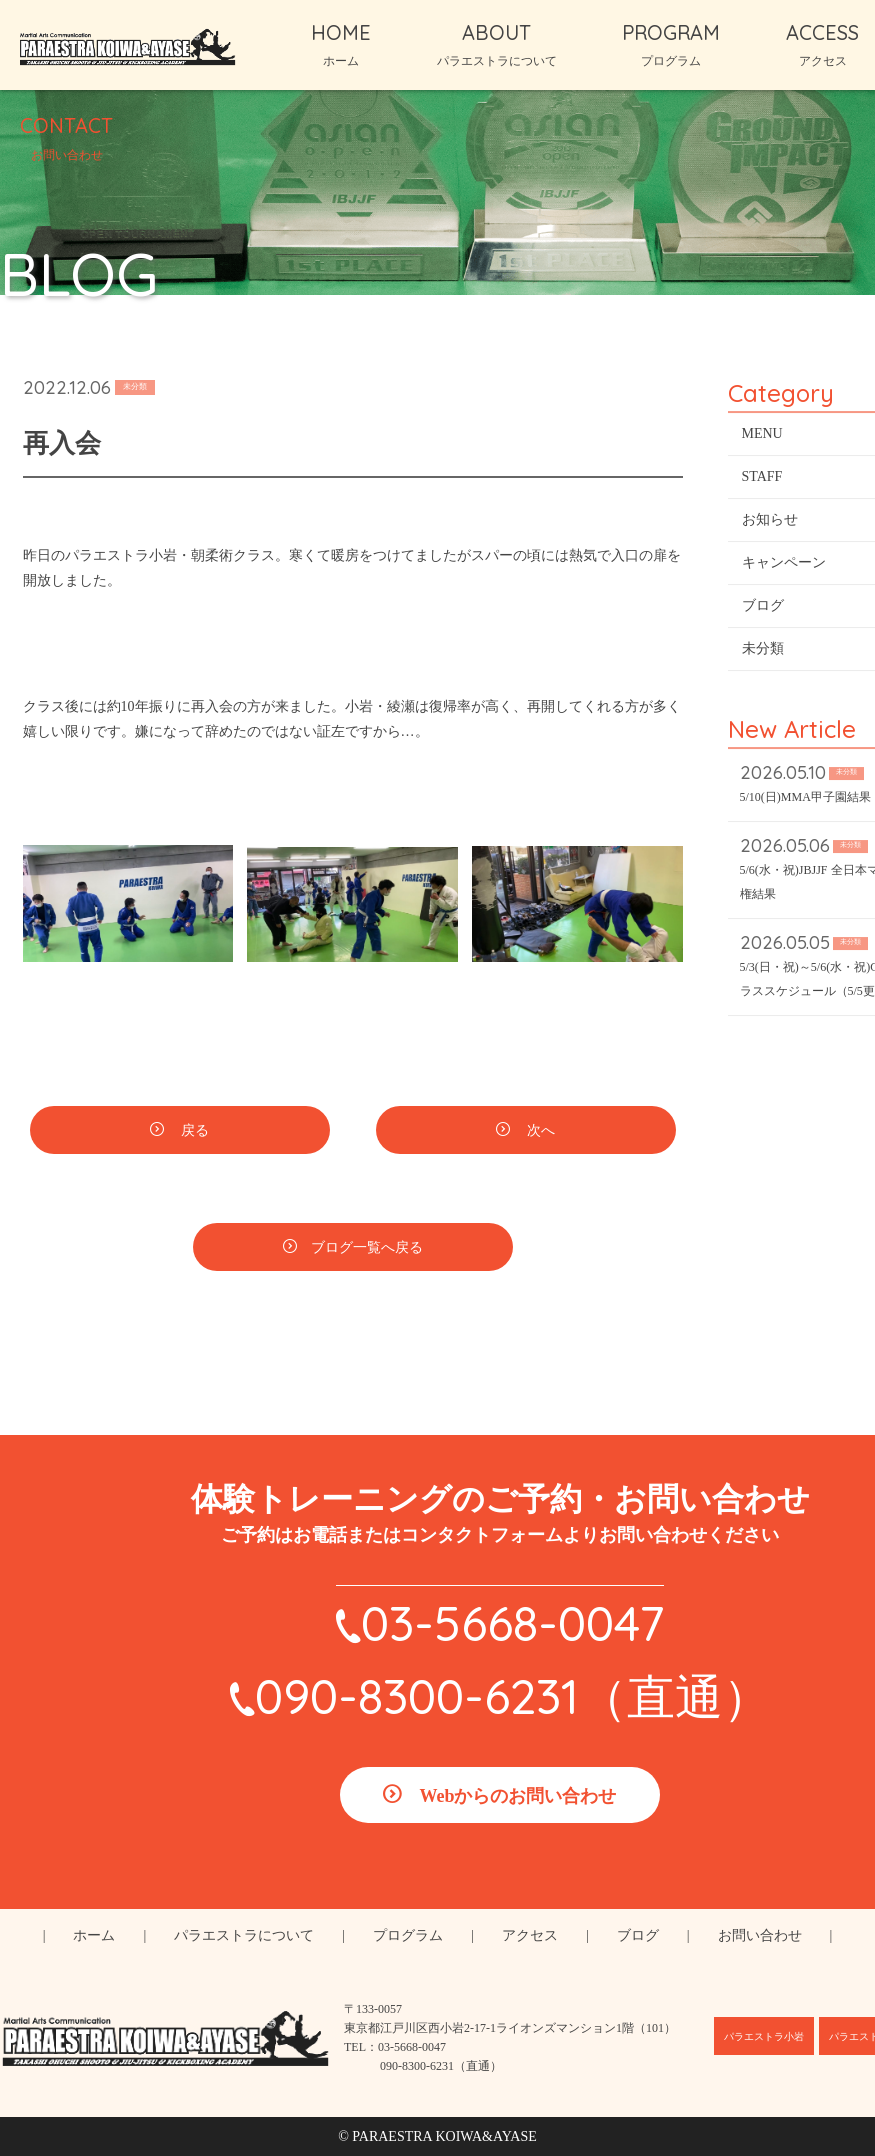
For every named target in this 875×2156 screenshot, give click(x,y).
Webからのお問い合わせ (517, 1796)
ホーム (94, 1935)
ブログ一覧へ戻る (367, 1250)
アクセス (530, 1935)
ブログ (638, 1935)
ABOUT (497, 44)
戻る (194, 1133)
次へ (540, 1133)
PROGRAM (671, 44)
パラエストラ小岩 (764, 2036)
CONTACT (66, 137)
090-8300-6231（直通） (513, 1696)
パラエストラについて (244, 1935)
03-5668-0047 (512, 1623)
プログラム (408, 1935)
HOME (341, 44)
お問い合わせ (760, 1935)
